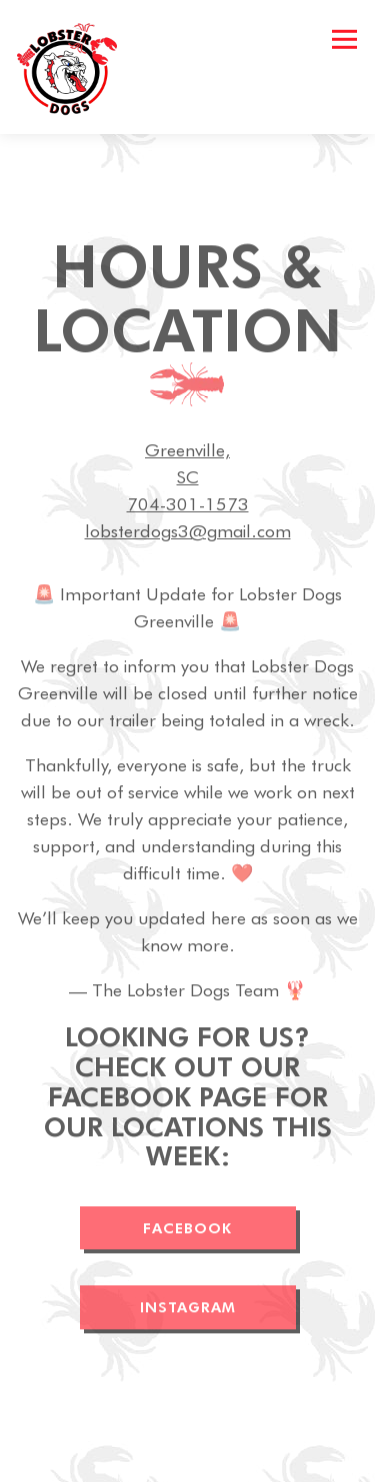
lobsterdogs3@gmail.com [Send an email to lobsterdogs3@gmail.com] (188, 533)
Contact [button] (187, 1459)
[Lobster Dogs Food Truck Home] (73, 67)
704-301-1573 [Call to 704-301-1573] (188, 506)
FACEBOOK (187, 1230)
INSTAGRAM (188, 1309)
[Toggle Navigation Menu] (344, 39)
